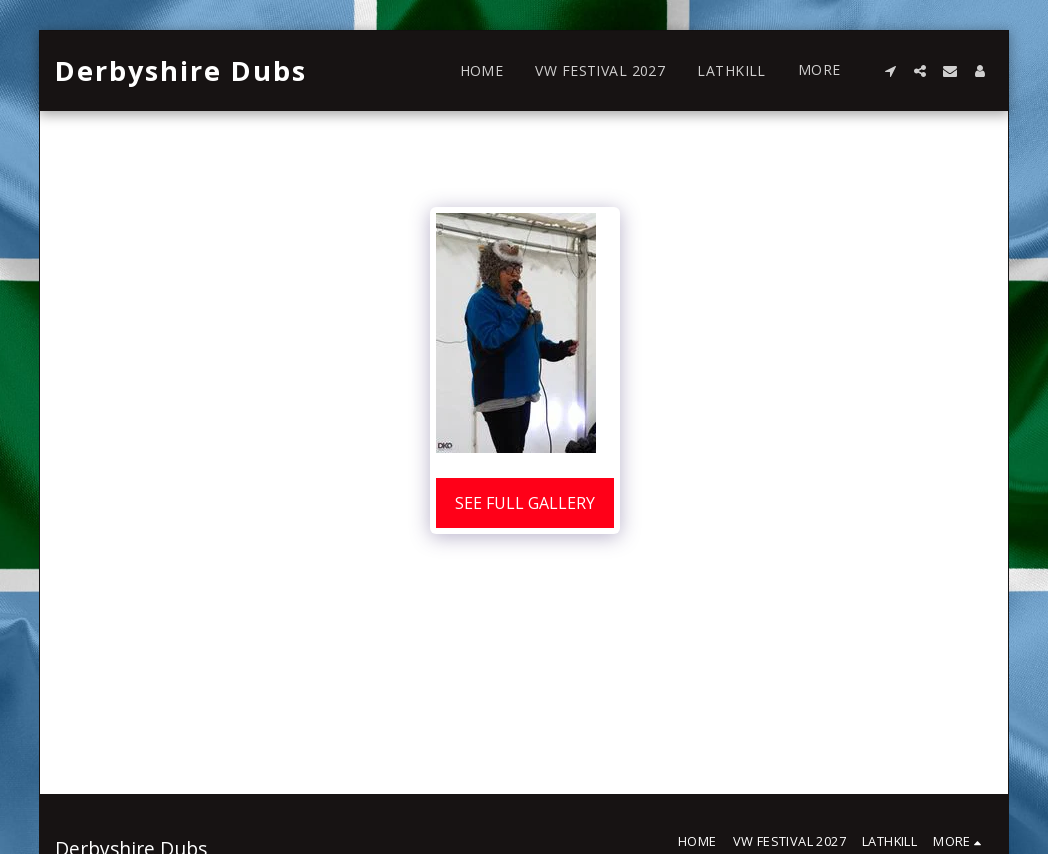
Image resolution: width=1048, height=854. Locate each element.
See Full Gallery (525, 503)
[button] (890, 71)
